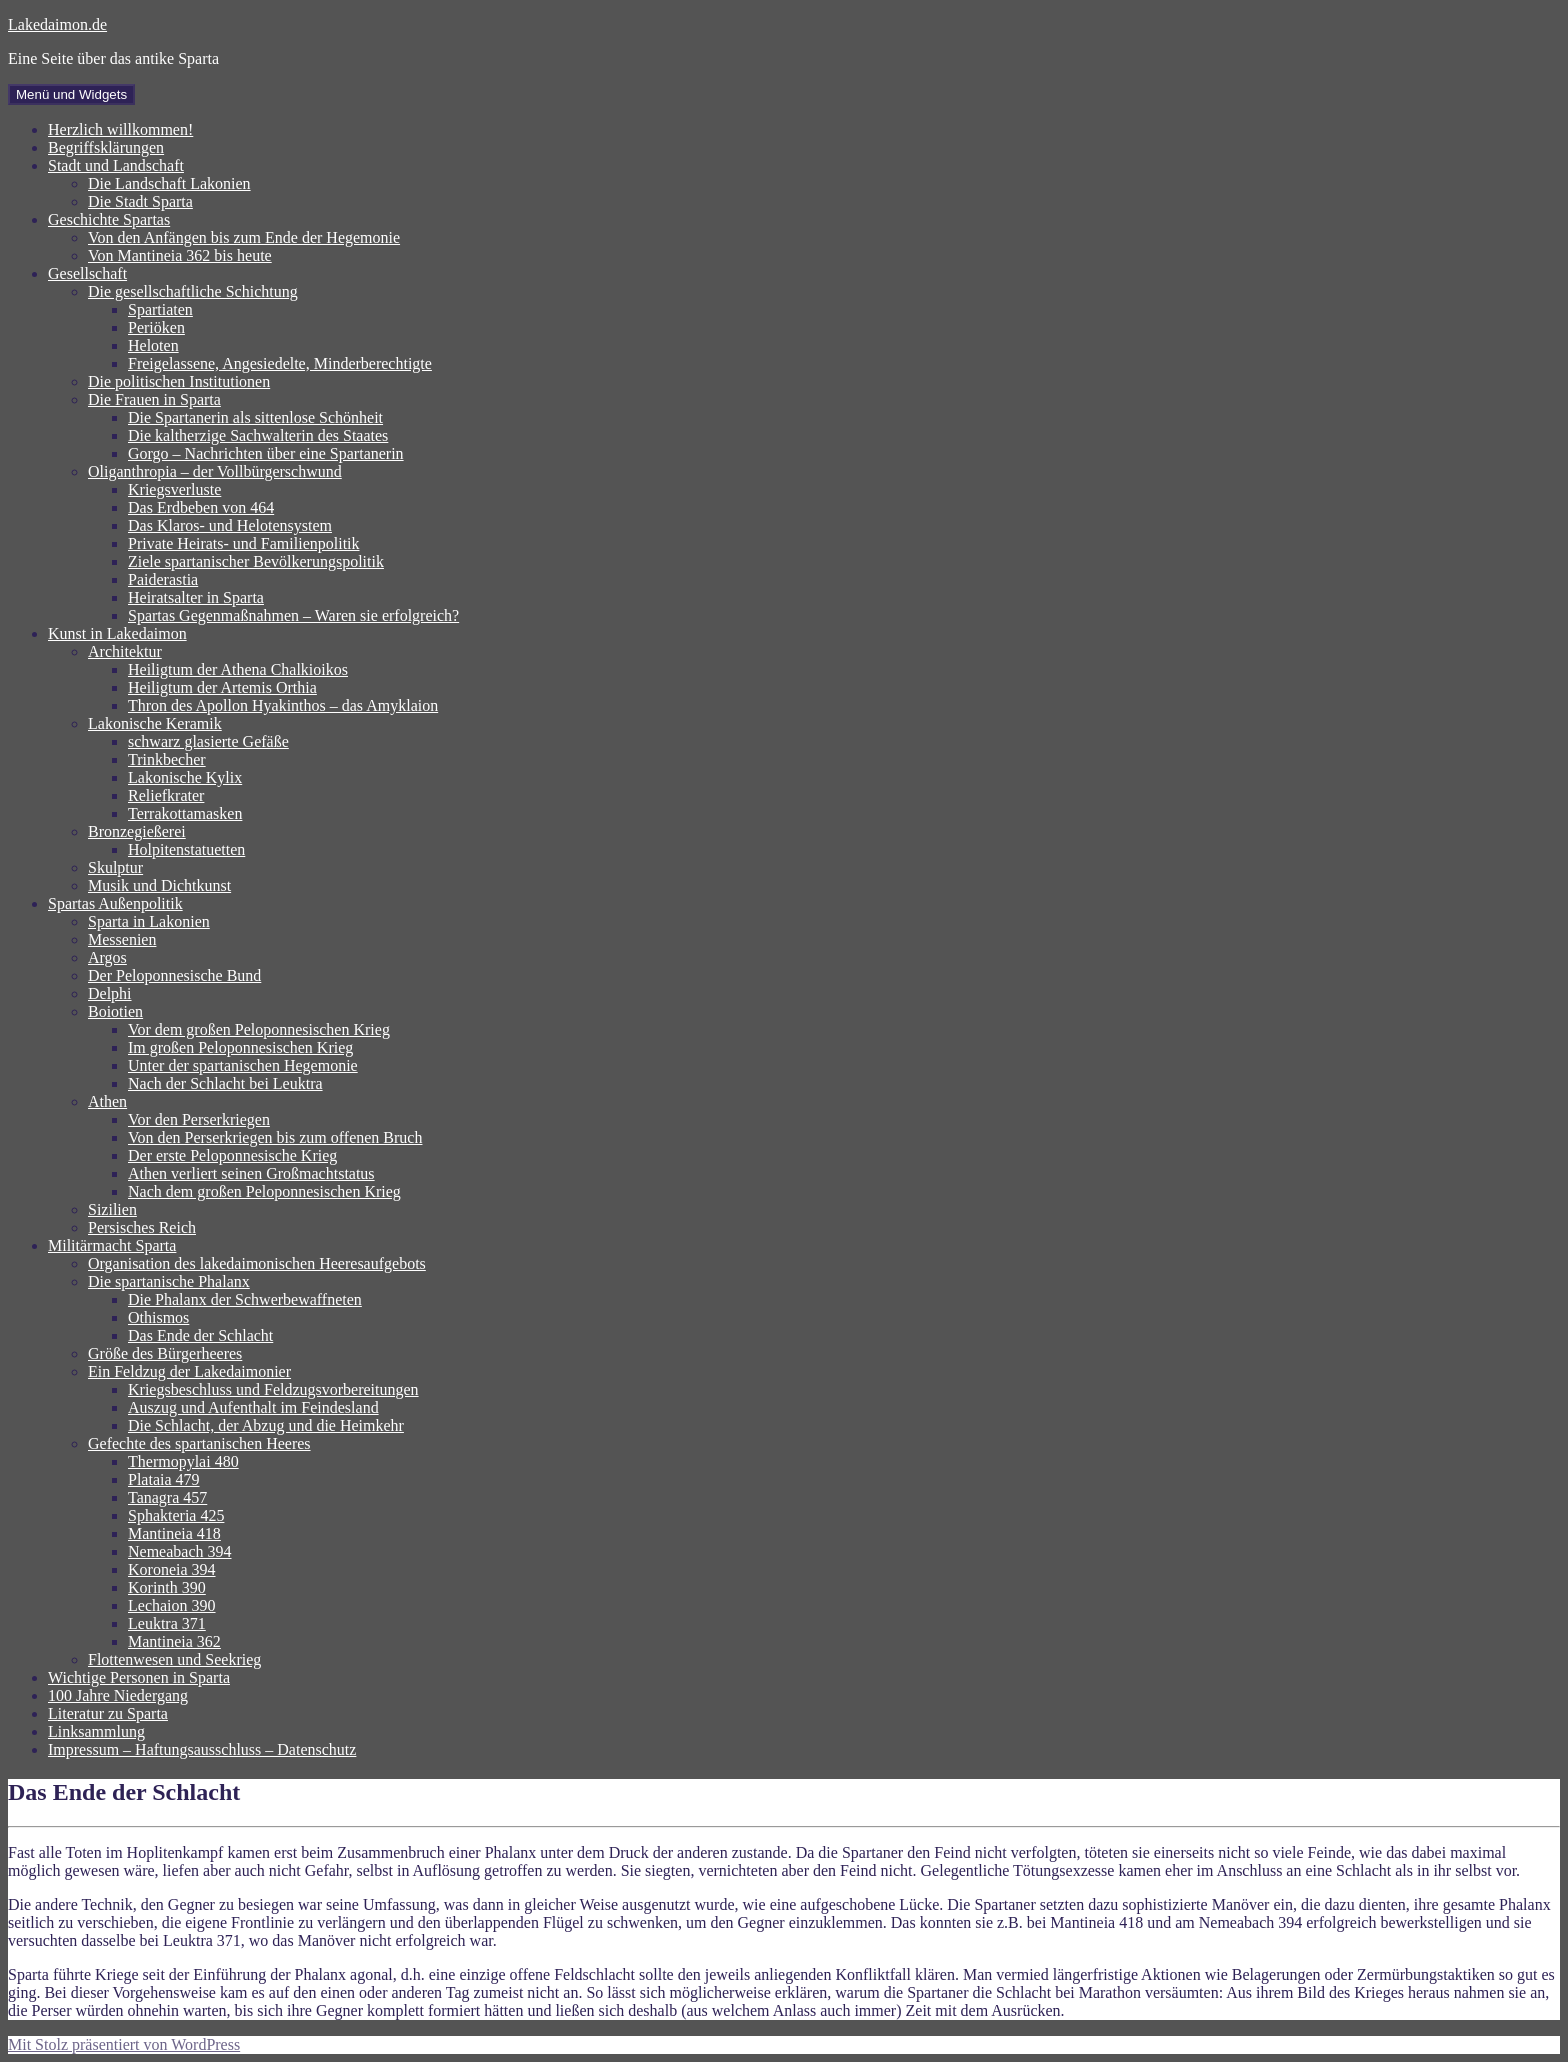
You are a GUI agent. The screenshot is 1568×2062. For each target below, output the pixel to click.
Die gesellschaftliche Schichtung (193, 291)
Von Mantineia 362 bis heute (180, 255)
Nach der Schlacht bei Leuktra (225, 1083)
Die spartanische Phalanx (169, 1281)
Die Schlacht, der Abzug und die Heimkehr (266, 1425)
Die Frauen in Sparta (154, 399)
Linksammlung (96, 1731)
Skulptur (115, 867)
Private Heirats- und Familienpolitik (244, 543)
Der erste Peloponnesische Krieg (232, 1155)
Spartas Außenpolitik (115, 903)
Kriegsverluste (174, 489)
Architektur (125, 651)
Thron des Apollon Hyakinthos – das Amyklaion (283, 705)
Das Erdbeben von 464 (201, 507)
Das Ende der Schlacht (200, 1335)
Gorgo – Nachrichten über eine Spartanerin (266, 453)
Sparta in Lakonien (149, 921)
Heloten (153, 345)
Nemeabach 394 (180, 1551)
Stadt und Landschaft (116, 165)
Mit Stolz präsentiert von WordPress (124, 2044)
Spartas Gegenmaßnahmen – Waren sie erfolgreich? (293, 615)
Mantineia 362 (174, 1641)
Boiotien (115, 1011)
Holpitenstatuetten (186, 849)
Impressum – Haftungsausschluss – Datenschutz (202, 1749)
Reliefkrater (166, 795)
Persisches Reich (142, 1227)
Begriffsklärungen (106, 147)
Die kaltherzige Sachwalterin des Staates (258, 435)
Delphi (110, 993)
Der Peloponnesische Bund (174, 975)
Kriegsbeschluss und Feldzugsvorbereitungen (273, 1389)
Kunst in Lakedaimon (117, 633)
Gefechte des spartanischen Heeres (199, 1443)
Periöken (156, 327)
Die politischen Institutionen (179, 381)
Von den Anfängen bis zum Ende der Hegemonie (244, 237)
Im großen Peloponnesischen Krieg (240, 1047)
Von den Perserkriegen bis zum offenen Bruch (275, 1137)
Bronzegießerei (137, 831)
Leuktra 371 (167, 1623)
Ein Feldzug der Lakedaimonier (189, 1371)
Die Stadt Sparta (140, 201)
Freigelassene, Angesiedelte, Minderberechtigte (280, 363)
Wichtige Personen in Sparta (139, 1677)
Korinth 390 (167, 1587)
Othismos (158, 1317)
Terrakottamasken (185, 813)
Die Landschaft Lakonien (169, 183)
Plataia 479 (164, 1479)
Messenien (122, 939)
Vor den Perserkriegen (199, 1119)
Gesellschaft (87, 273)
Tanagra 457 (167, 1497)
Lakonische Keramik (155, 723)
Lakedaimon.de (57, 24)
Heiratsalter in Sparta (196, 597)
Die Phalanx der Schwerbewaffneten (245, 1299)
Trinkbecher (167, 759)
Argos (107, 957)
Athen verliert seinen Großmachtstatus (251, 1173)
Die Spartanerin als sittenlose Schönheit (255, 417)
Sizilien (112, 1209)
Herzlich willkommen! (120, 129)
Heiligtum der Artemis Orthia (222, 687)
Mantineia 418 (174, 1533)
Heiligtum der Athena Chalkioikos (238, 669)
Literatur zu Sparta (108, 1713)
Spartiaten (160, 309)
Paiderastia (163, 579)
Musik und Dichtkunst (159, 885)
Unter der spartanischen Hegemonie (243, 1065)
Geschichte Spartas (109, 219)
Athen (107, 1101)
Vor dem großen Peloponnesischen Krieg (259, 1029)
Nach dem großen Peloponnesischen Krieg (264, 1191)
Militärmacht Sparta (112, 1245)
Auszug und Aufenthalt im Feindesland (253, 1407)
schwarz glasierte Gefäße (208, 741)
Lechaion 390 (172, 1605)
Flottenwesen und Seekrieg (174, 1659)
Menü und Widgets (71, 94)
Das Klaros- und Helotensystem (230, 525)
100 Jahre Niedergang (118, 1695)
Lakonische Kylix (185, 777)
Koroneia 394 (172, 1569)
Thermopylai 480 (183, 1461)
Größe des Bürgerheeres (165, 1353)
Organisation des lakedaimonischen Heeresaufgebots (257, 1263)
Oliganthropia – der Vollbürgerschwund (215, 471)
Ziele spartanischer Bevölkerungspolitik (256, 561)
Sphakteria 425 (176, 1515)
